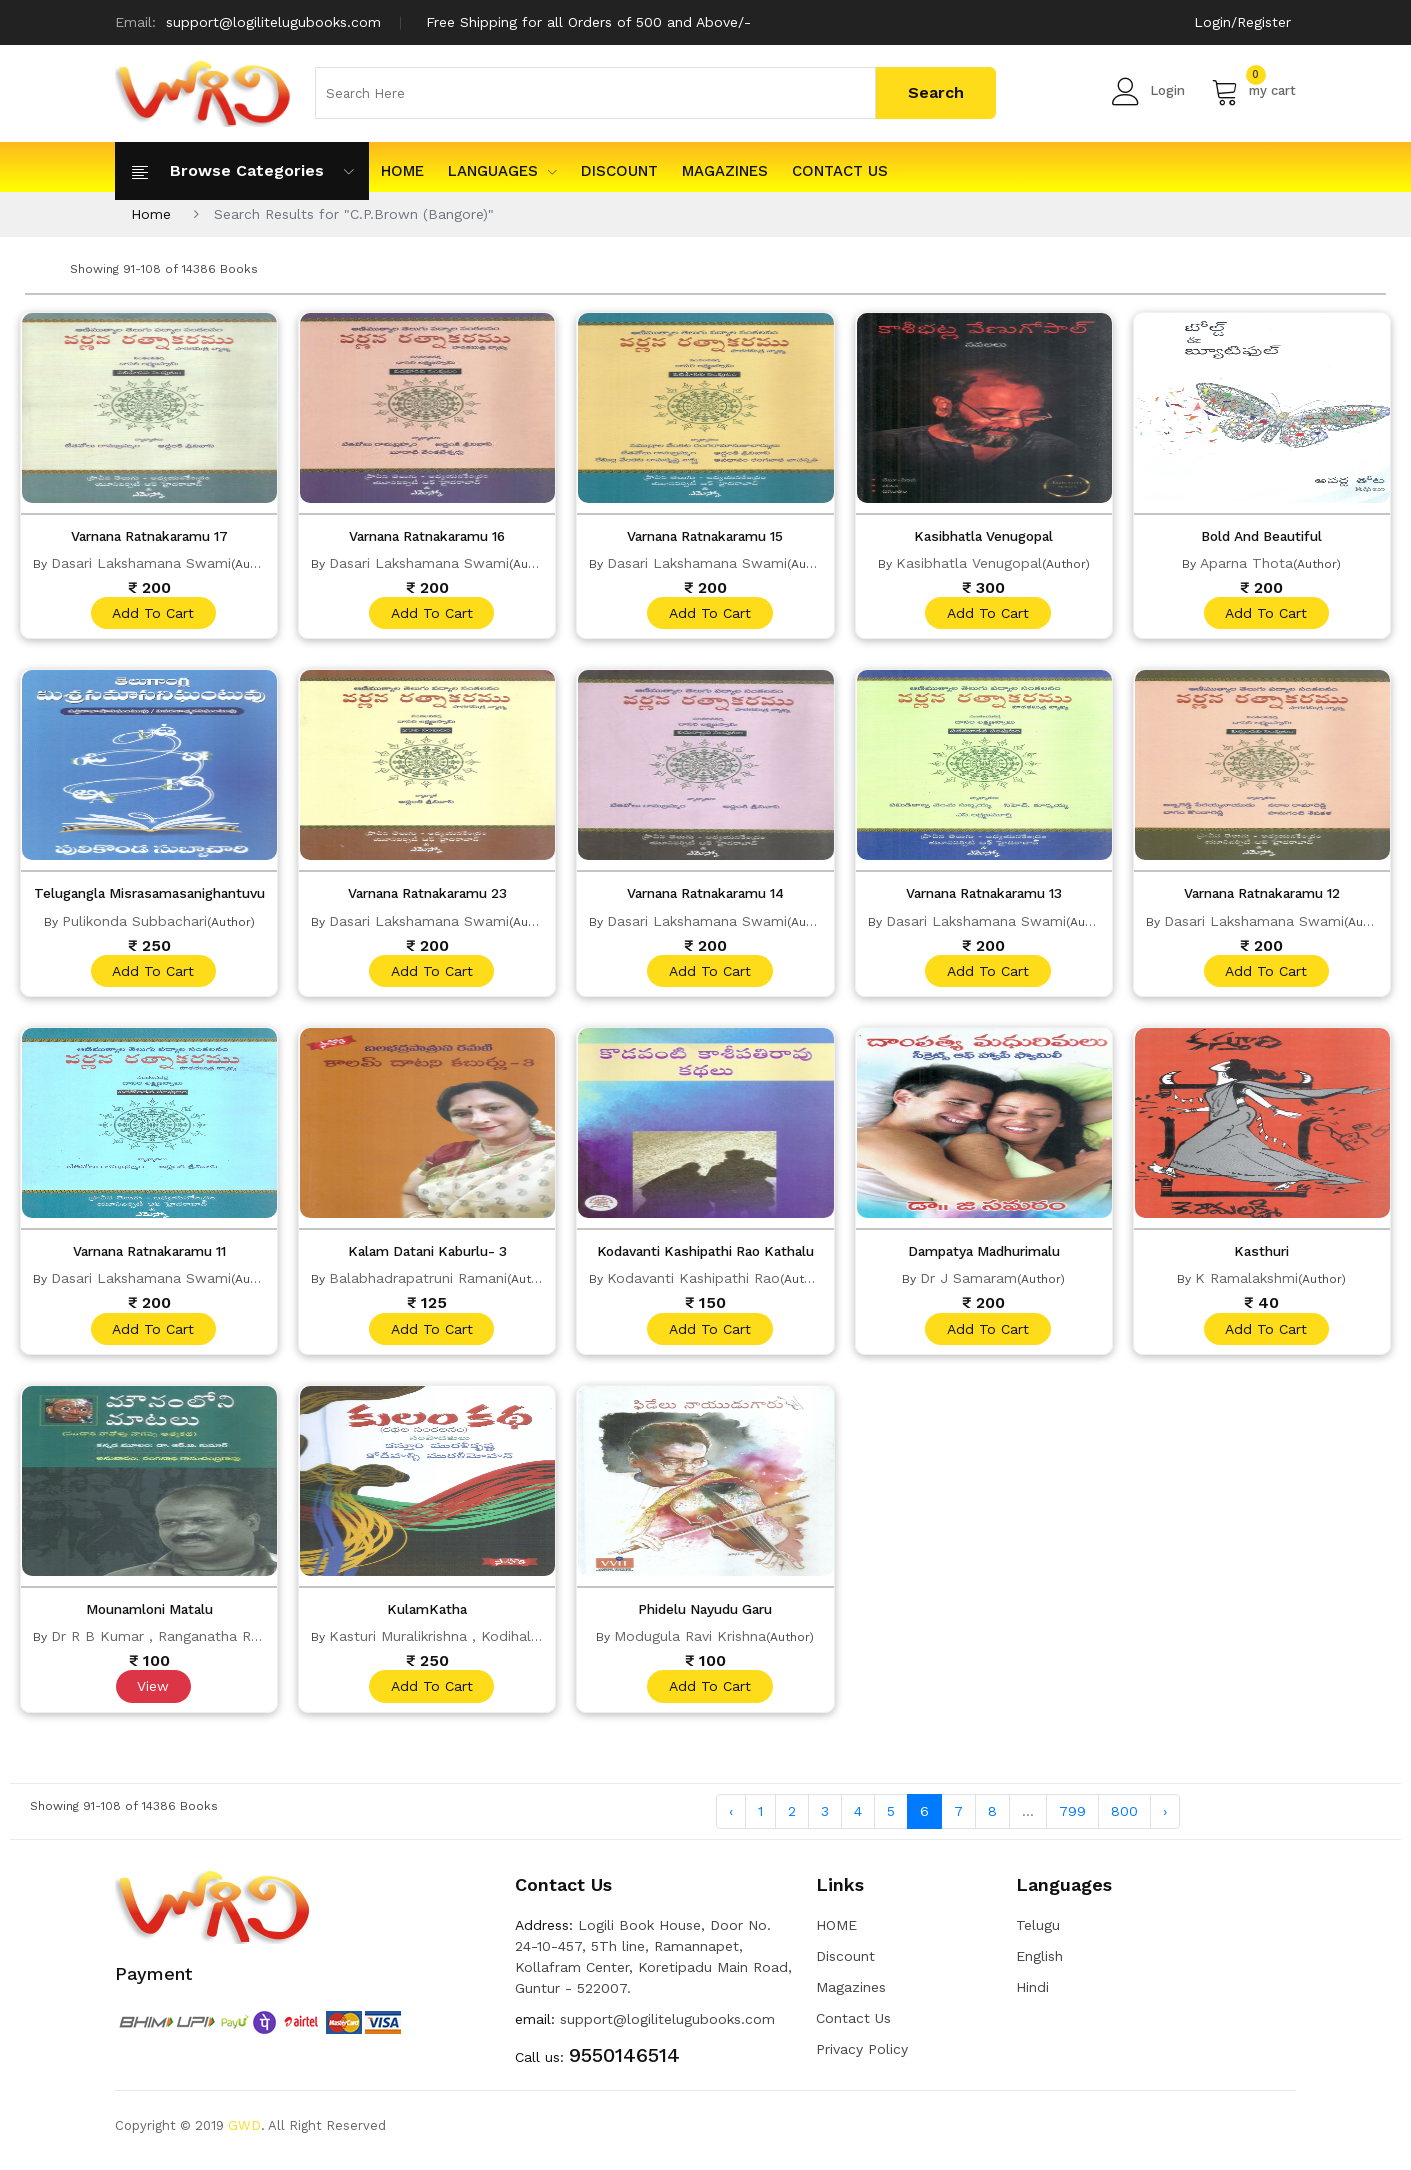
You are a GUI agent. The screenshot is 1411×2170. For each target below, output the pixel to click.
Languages (502, 171)
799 (1072, 1820)
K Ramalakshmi (1246, 1283)
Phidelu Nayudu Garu (705, 1616)
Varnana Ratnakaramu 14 (705, 896)
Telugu (1038, 1934)
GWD (244, 2134)
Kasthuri (1262, 1256)
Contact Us (840, 171)
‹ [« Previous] (731, 1820)
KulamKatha (427, 1616)
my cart (1253, 91)
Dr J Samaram (968, 1283)
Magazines (725, 171)
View (152, 1694)
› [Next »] (1165, 1820)
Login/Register (1242, 22)
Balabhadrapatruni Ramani (418, 1283)
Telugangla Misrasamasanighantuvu (158, 896)
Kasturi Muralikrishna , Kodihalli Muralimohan (479, 1643)
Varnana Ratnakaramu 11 (149, 1256)
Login (1148, 91)
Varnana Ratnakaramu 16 (427, 536)
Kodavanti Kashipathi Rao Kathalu (706, 1256)
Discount (619, 171)
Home (151, 214)
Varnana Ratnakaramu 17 (149, 536)
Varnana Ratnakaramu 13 (984, 896)
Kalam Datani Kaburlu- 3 (427, 1256)
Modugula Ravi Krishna (690, 1643)
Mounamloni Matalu (149, 1616)
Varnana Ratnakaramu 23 (427, 896)
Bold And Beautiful (1261, 536)
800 (1124, 1820)
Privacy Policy (862, 2058)
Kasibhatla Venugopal (984, 536)
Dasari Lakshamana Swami (141, 563)
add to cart (152, 614)
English (1039, 1965)
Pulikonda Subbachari (134, 923)
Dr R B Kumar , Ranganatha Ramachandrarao (203, 1643)
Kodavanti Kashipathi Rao (693, 1283)
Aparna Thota (1246, 563)
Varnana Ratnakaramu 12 (1261, 896)
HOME (402, 171)
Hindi (1032, 1996)
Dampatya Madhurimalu (983, 1256)
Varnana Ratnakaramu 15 (705, 536)
